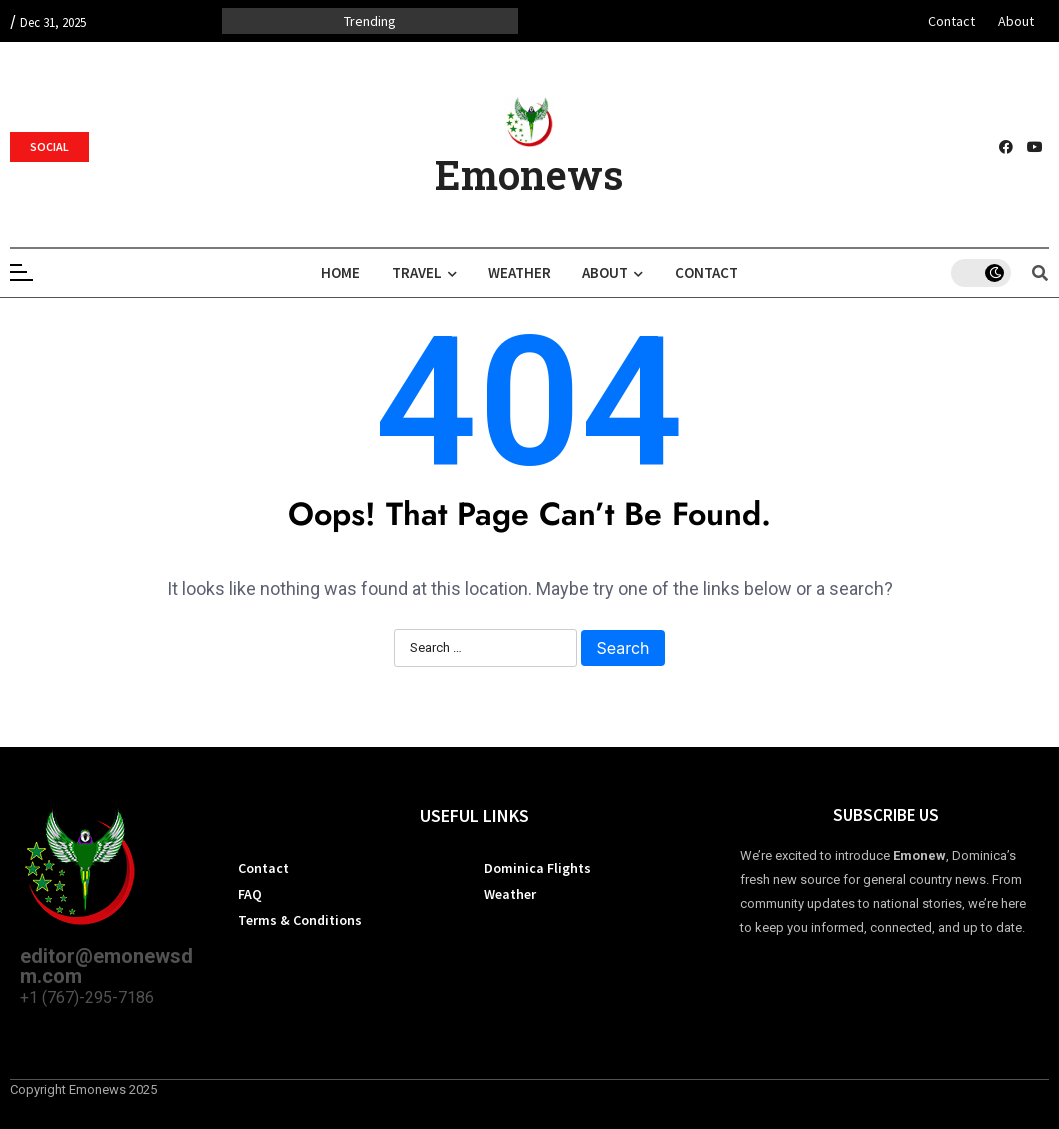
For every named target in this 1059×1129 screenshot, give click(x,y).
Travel (420, 272)
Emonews (529, 174)
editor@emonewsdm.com (106, 966)
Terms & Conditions (300, 920)
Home (334, 272)
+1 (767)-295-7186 (87, 997)
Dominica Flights (537, 868)
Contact (951, 21)
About (1016, 21)
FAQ (250, 894)
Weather (519, 272)
